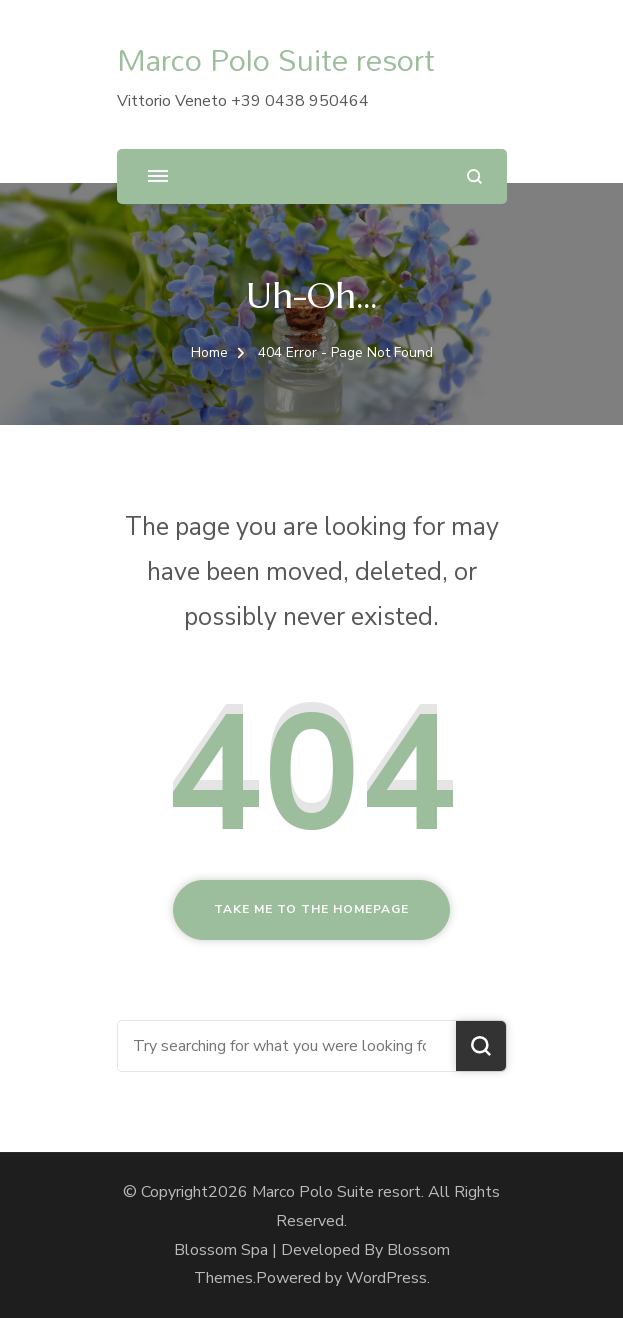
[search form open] (474, 176)
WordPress (386, 1278)
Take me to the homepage (311, 909)
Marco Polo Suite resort (276, 59)
